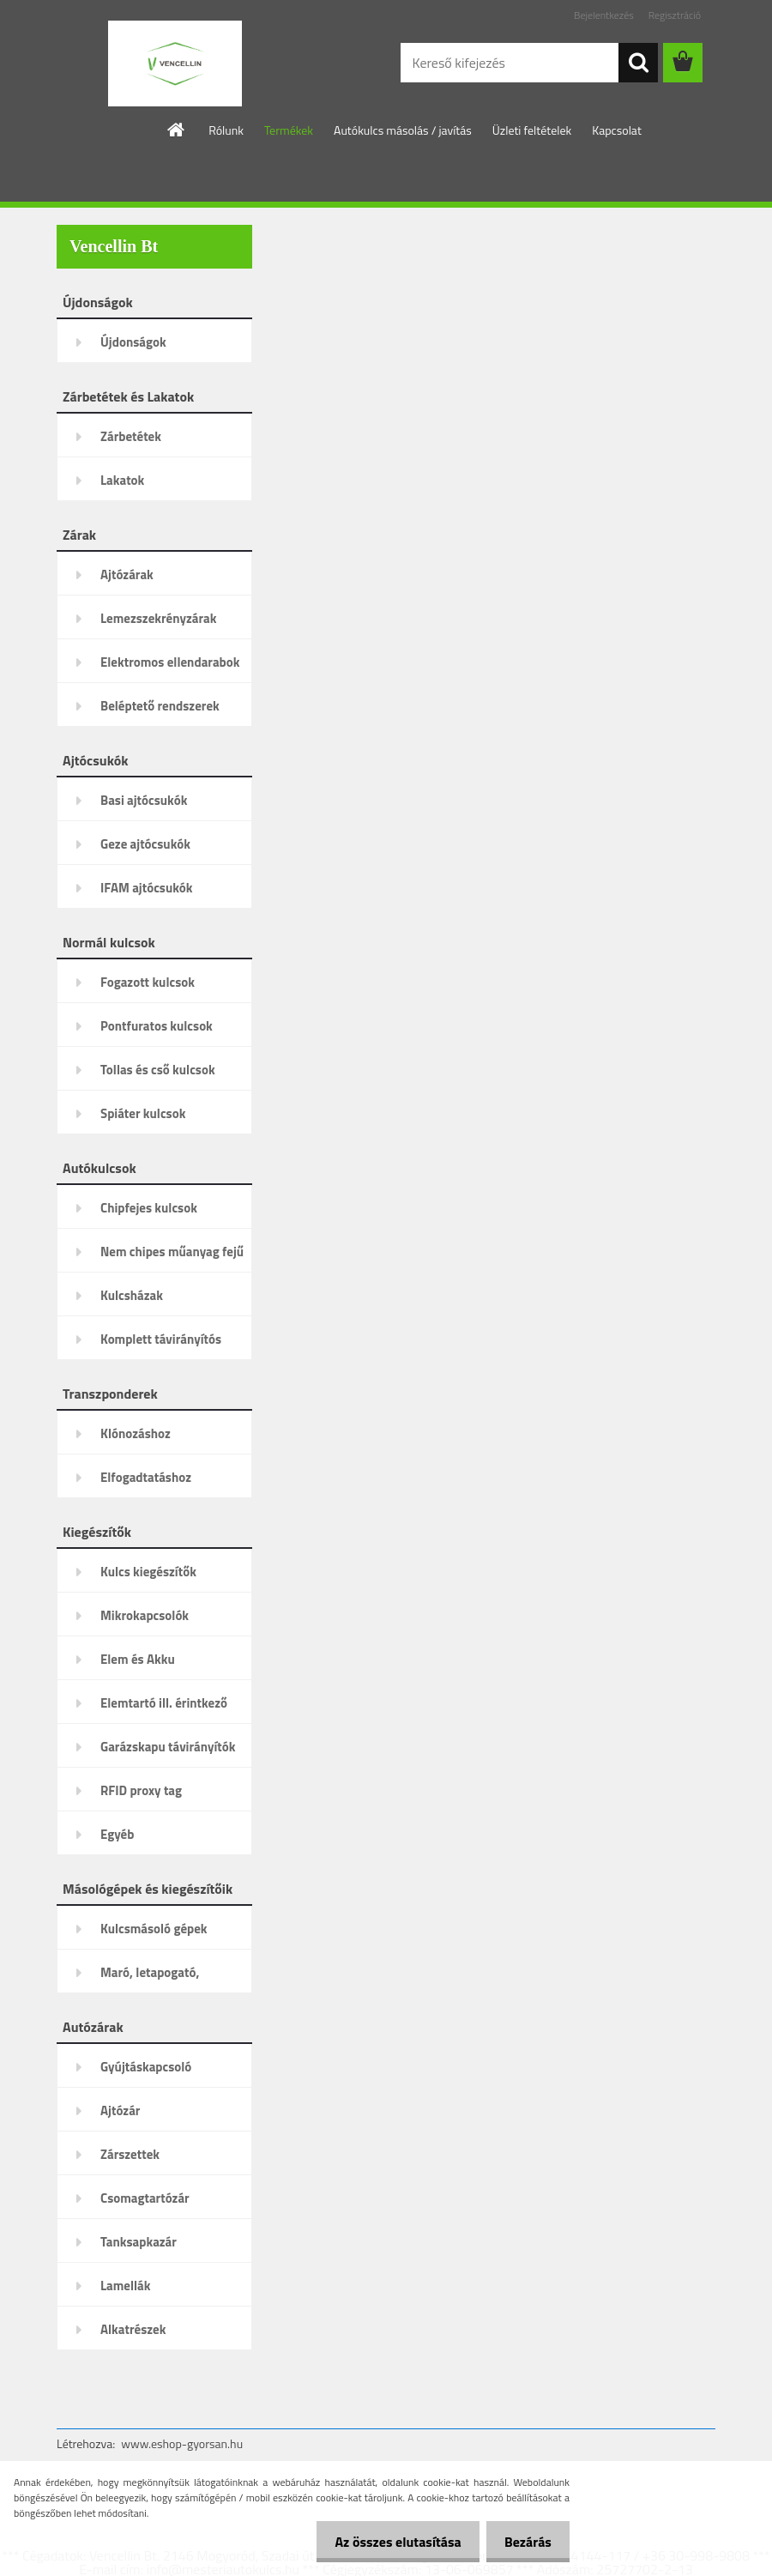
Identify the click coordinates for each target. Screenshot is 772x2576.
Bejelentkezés (604, 15)
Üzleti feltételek (531, 130)
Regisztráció (674, 15)
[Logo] (175, 63)
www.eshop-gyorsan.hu (182, 2443)
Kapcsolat (617, 130)
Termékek (288, 130)
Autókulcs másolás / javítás (403, 130)
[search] (638, 62)
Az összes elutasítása (388, 2541)
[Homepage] (176, 129)
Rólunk (226, 130)
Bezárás (524, 2541)
